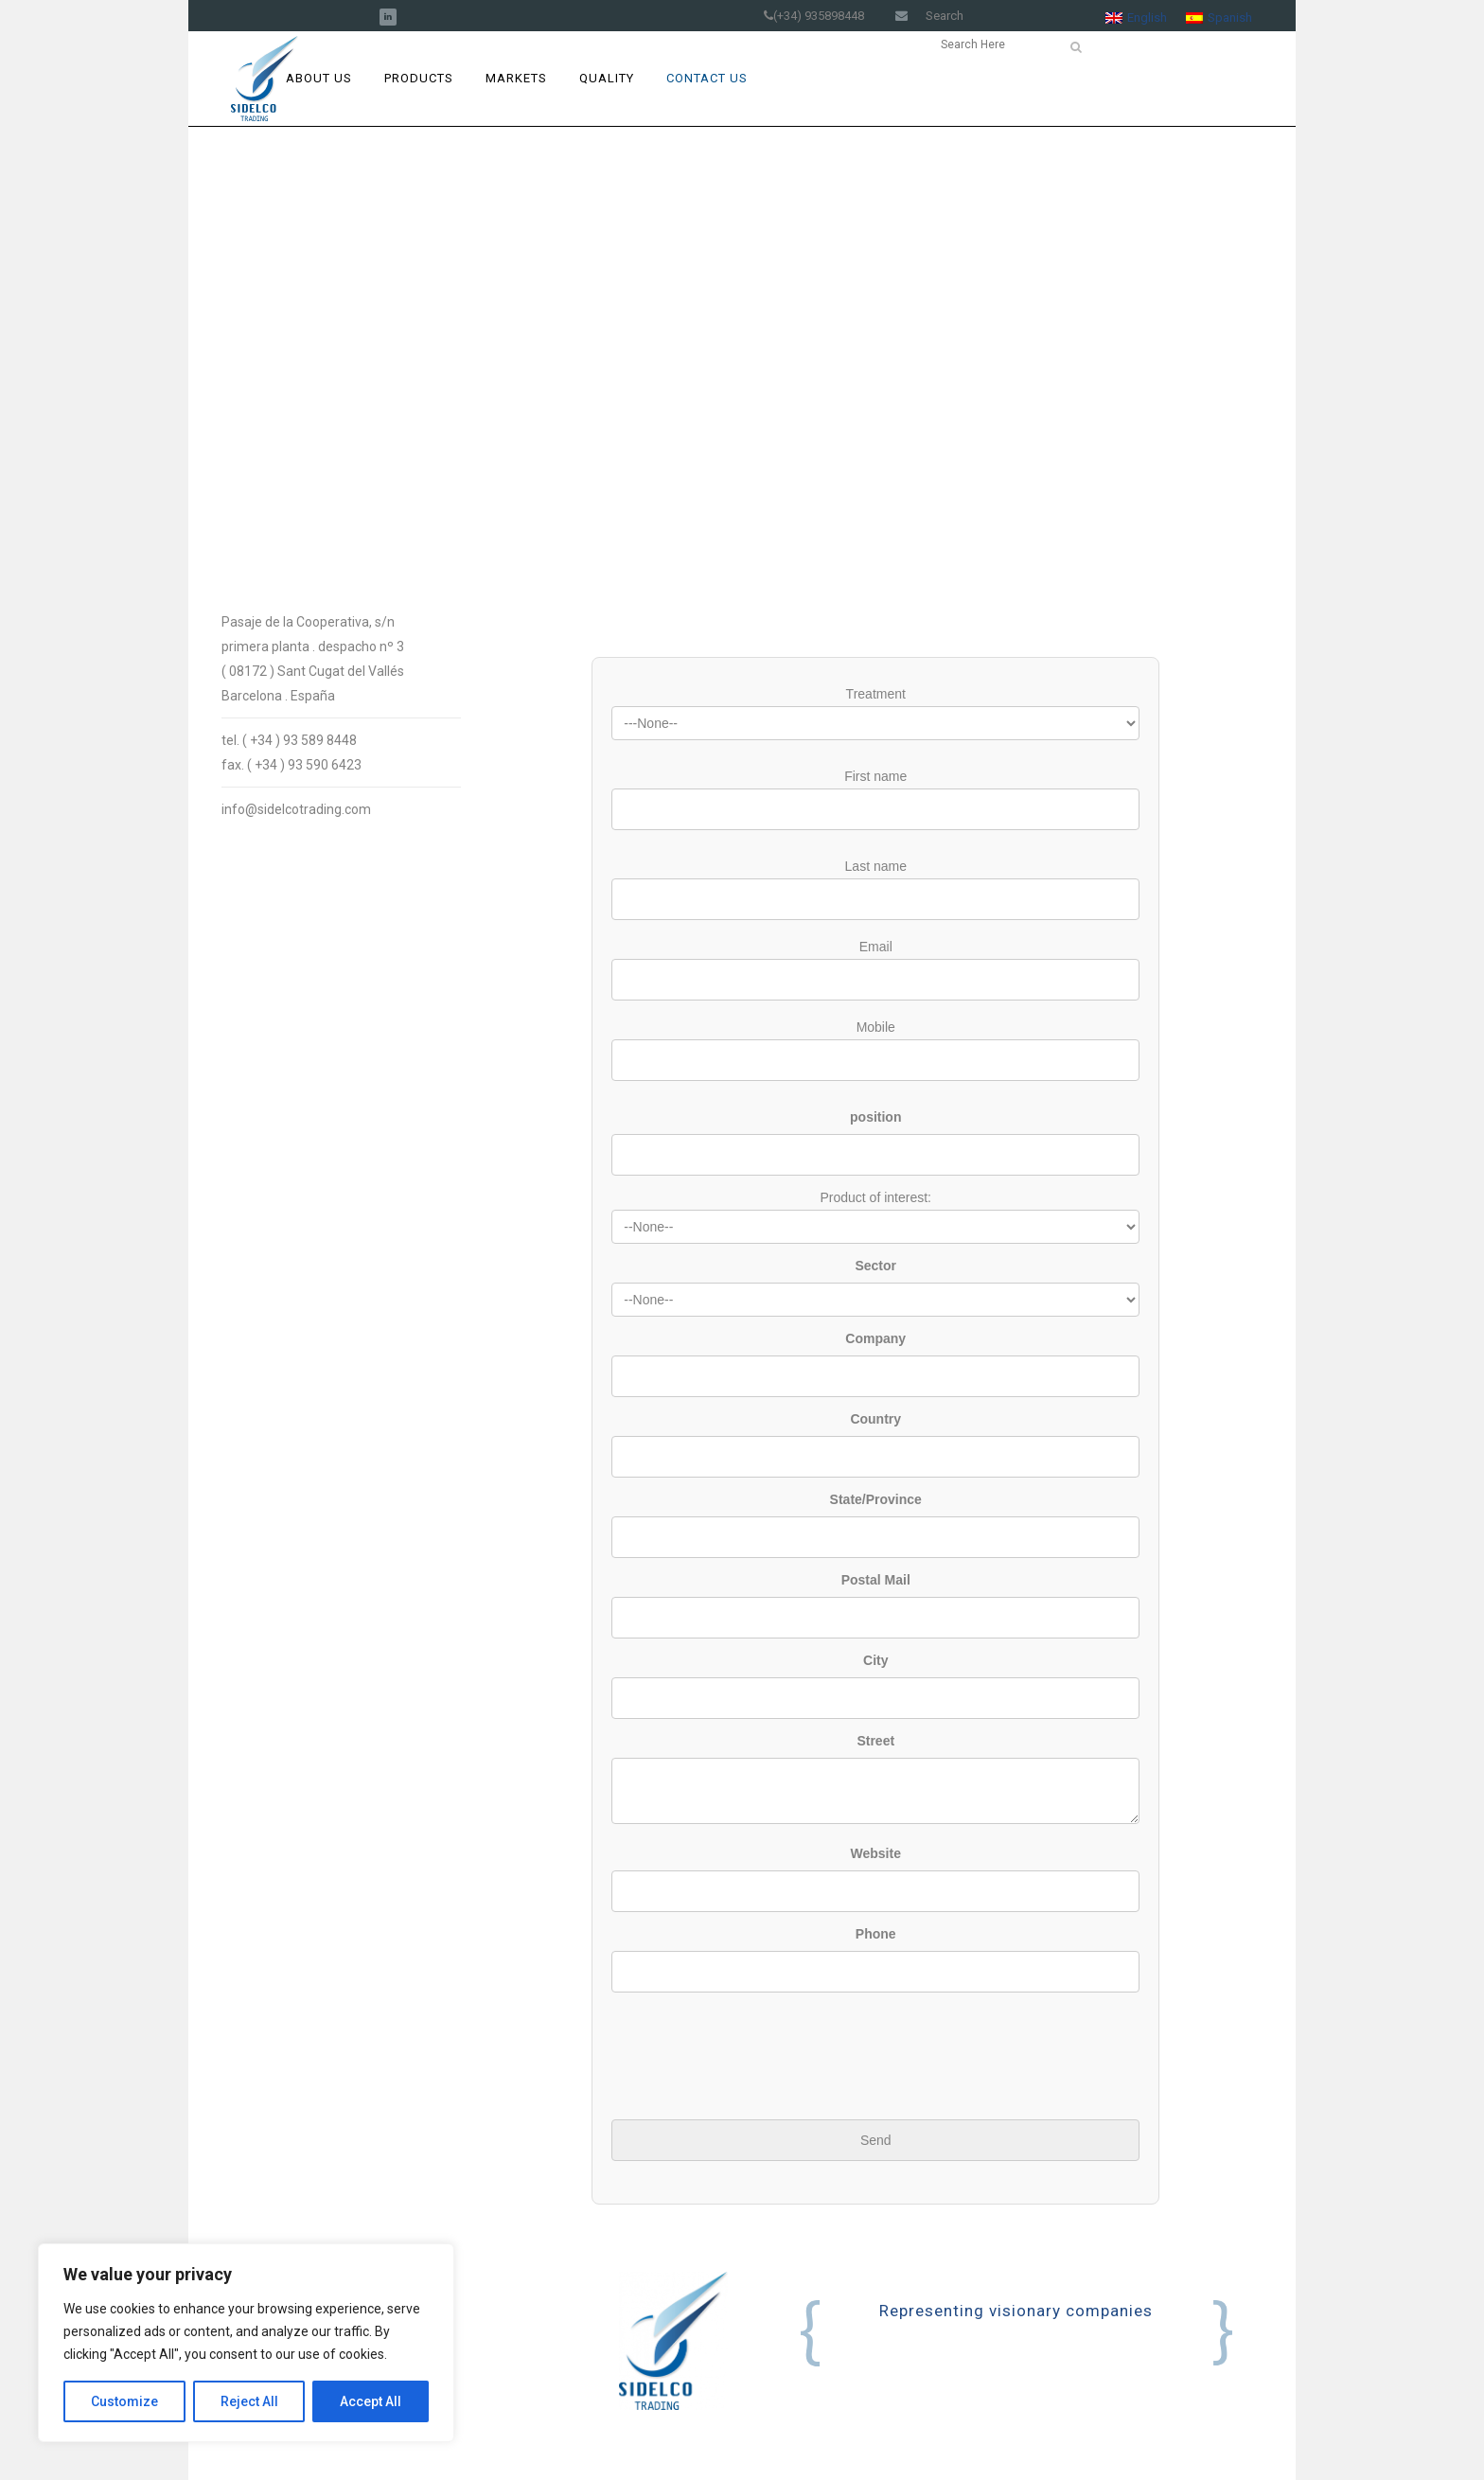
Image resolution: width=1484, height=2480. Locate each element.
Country (875, 1418)
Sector (875, 1265)
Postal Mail (875, 1579)
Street (875, 1740)
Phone (876, 1933)
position (875, 1117)
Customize (124, 2401)
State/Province (876, 1499)
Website (876, 1853)
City (875, 1660)
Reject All (249, 2401)
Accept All (370, 2401)
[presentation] (755, 2039)
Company (875, 1338)
